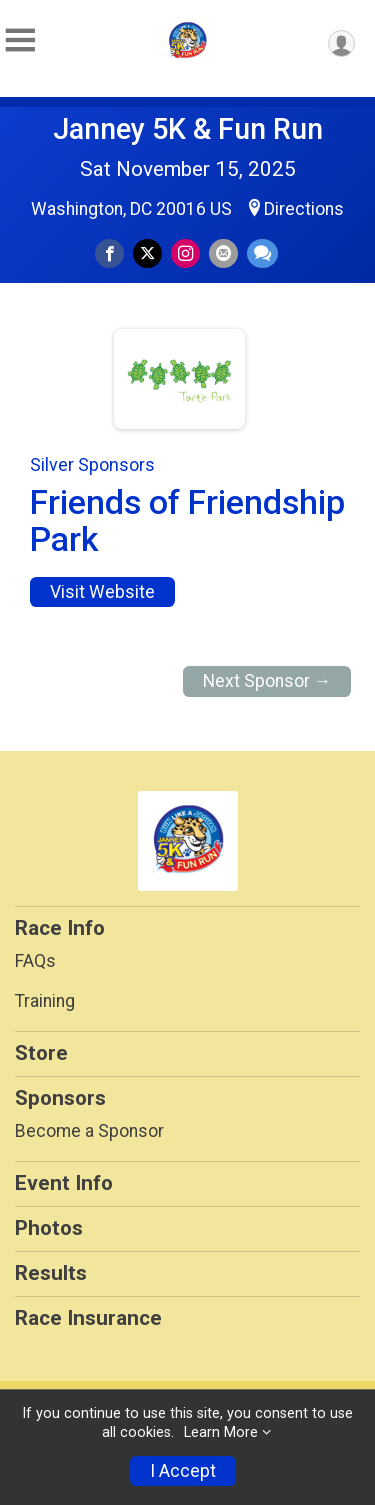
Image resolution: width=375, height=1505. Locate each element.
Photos (49, 1228)
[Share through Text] (262, 253)
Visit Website (102, 592)
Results (51, 1273)
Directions (304, 209)
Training (45, 1001)
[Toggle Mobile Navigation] (20, 40)
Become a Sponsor (89, 1131)
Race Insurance (88, 1318)
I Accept (183, 1471)
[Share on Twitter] (147, 253)
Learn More (221, 1432)
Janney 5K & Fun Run (188, 129)
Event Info (64, 1183)
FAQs (35, 961)
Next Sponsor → (267, 681)
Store (41, 1053)
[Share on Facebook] (109, 253)
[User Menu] (341, 43)
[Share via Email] (223, 253)
